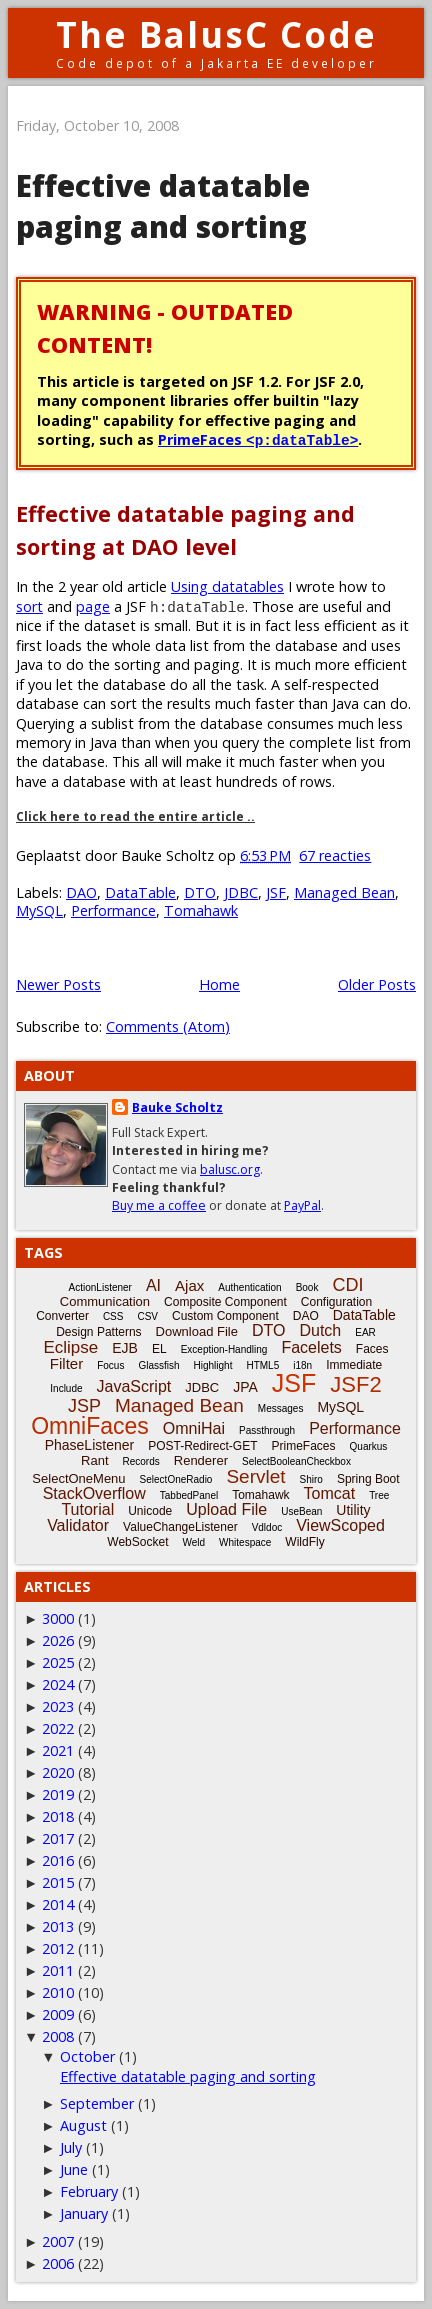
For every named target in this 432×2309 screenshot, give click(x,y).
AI (153, 1285)
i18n (302, 1365)
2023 (58, 1706)
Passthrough (267, 1430)
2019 (58, 1794)
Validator (78, 1525)
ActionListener (100, 1287)
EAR (365, 1332)
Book (307, 1287)
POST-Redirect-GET (202, 1446)
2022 (58, 1728)
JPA (245, 1387)
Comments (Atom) (168, 1026)
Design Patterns (98, 1332)
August (83, 2125)
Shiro (311, 1479)
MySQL (39, 910)
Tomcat (330, 1493)
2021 (58, 1750)
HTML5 (262, 1365)
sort (29, 606)
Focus (110, 1365)
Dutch (320, 1330)
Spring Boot (368, 1479)
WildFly (304, 1542)
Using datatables (227, 586)
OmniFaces (90, 1426)
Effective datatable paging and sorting (163, 206)
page (93, 606)
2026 (58, 1640)
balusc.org (230, 1169)
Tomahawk (201, 910)
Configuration (336, 1302)
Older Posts (377, 984)
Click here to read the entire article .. (135, 816)
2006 (58, 2263)
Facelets (311, 1347)
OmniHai (194, 1428)
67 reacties (335, 855)
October (87, 2056)
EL (159, 1349)
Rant (94, 1460)
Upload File (226, 1509)
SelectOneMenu (78, 1478)
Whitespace (245, 1542)
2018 (58, 1816)
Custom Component (225, 1316)
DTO (200, 892)
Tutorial (87, 1509)
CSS (113, 1316)
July (71, 2147)
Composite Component (225, 1302)
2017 (58, 1838)
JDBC (241, 892)
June (74, 2169)
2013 (58, 1926)
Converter (62, 1316)
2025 (58, 1662)
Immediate (354, 1365)
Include (66, 1388)
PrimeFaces (258, 439)
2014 (58, 1904)
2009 (58, 2014)
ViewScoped (340, 1525)
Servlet (255, 1476)
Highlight (213, 1365)
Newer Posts (58, 984)
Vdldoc (267, 1527)
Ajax (189, 1285)
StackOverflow (94, 1493)
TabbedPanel (189, 1495)
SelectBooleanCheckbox (296, 1461)
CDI (347, 1285)
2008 (58, 2036)
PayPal (302, 1205)
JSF (276, 892)
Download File (197, 1331)
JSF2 (355, 1384)
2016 (58, 1860)
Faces (372, 1349)
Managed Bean (344, 892)
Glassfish (158, 1365)
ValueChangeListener (180, 1527)
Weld (193, 1542)
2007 (58, 2241)
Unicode (150, 1511)
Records (141, 1461)
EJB (125, 1348)
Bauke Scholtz (177, 1107)
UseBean (301, 1511)
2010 (58, 1992)
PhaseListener (90, 1445)
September (97, 2103)
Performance (113, 910)
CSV (147, 1316)
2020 (58, 1772)
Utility (353, 1510)
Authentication (249, 1287)
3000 (58, 1618)
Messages (281, 1408)
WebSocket (137, 1542)
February (89, 2191)
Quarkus (369, 1446)
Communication (105, 1301)
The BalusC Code (216, 34)
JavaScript (134, 1386)
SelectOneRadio (176, 1479)
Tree (379, 1495)
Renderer (201, 1460)
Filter (66, 1363)
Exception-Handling (224, 1349)
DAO (81, 892)
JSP (84, 1406)
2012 (58, 1948)
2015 (58, 1882)
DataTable (140, 892)
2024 (58, 1684)
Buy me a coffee (159, 1205)
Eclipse (70, 1347)
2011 (58, 1970)
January (84, 2213)
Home (219, 984)
